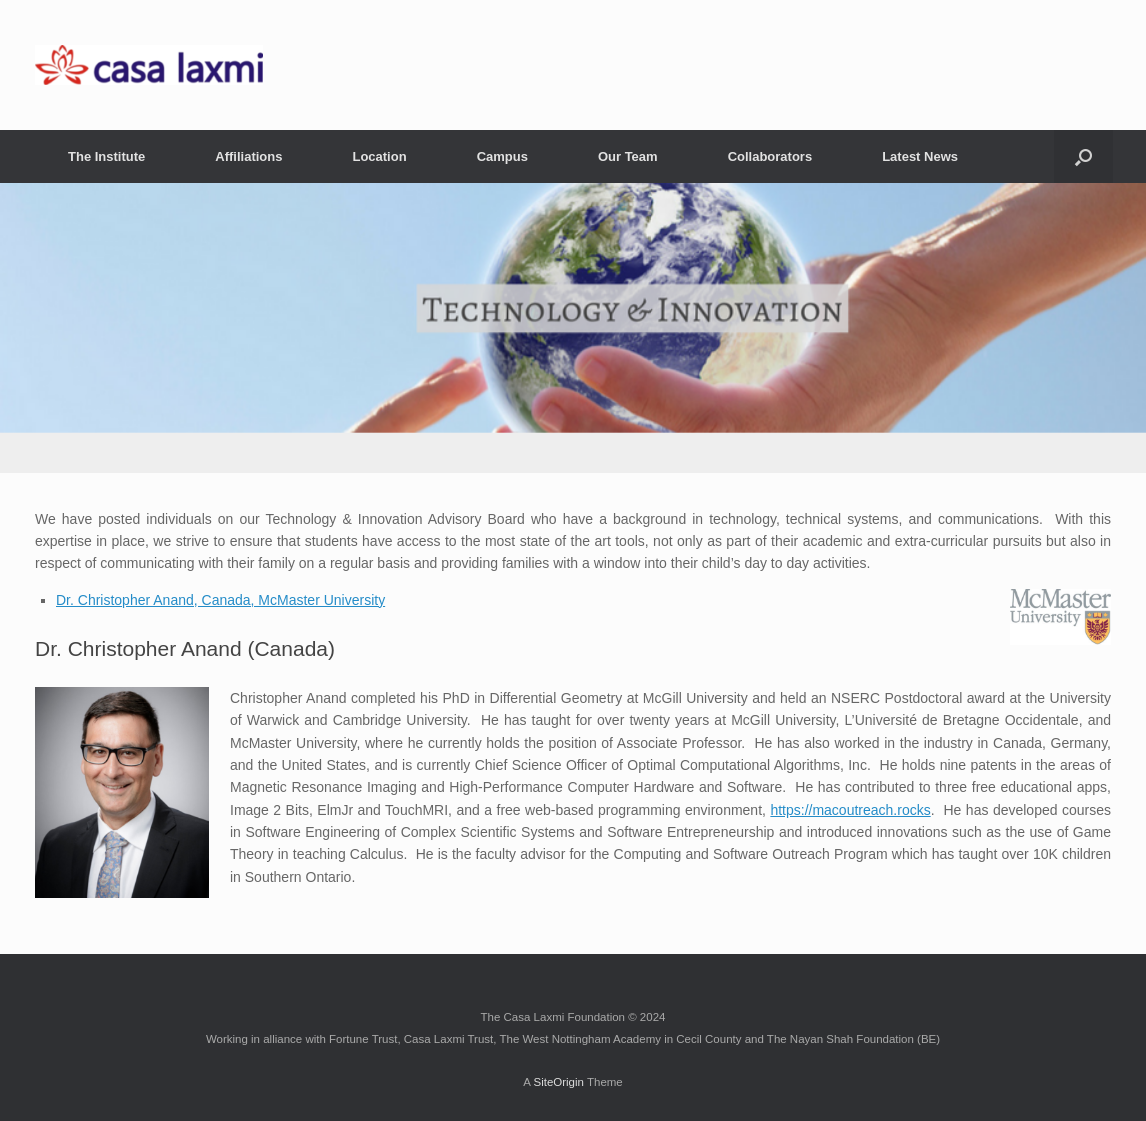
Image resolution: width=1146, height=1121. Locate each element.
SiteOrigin (558, 1082)
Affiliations (248, 156)
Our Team (628, 156)
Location (379, 156)
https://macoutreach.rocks (850, 810)
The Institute (106, 156)
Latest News (920, 156)
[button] (1083, 156)
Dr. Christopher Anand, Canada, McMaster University (220, 600)
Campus (502, 156)
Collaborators (770, 156)
